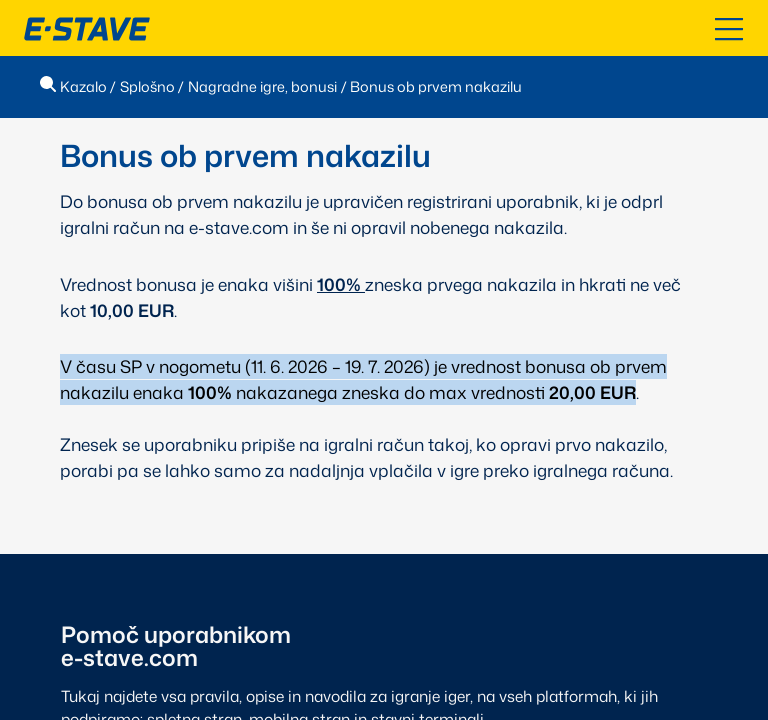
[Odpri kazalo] (729, 29)
